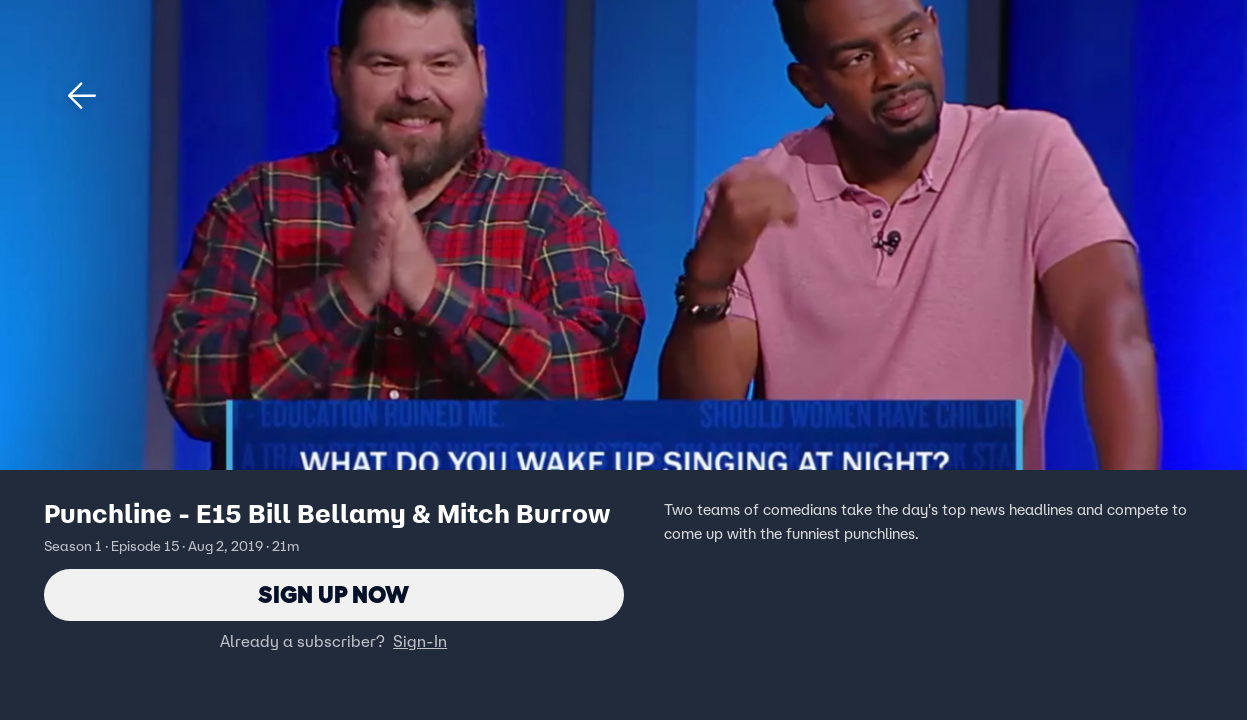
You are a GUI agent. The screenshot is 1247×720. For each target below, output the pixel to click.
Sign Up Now (333, 594)
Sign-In (420, 641)
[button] (82, 96)
